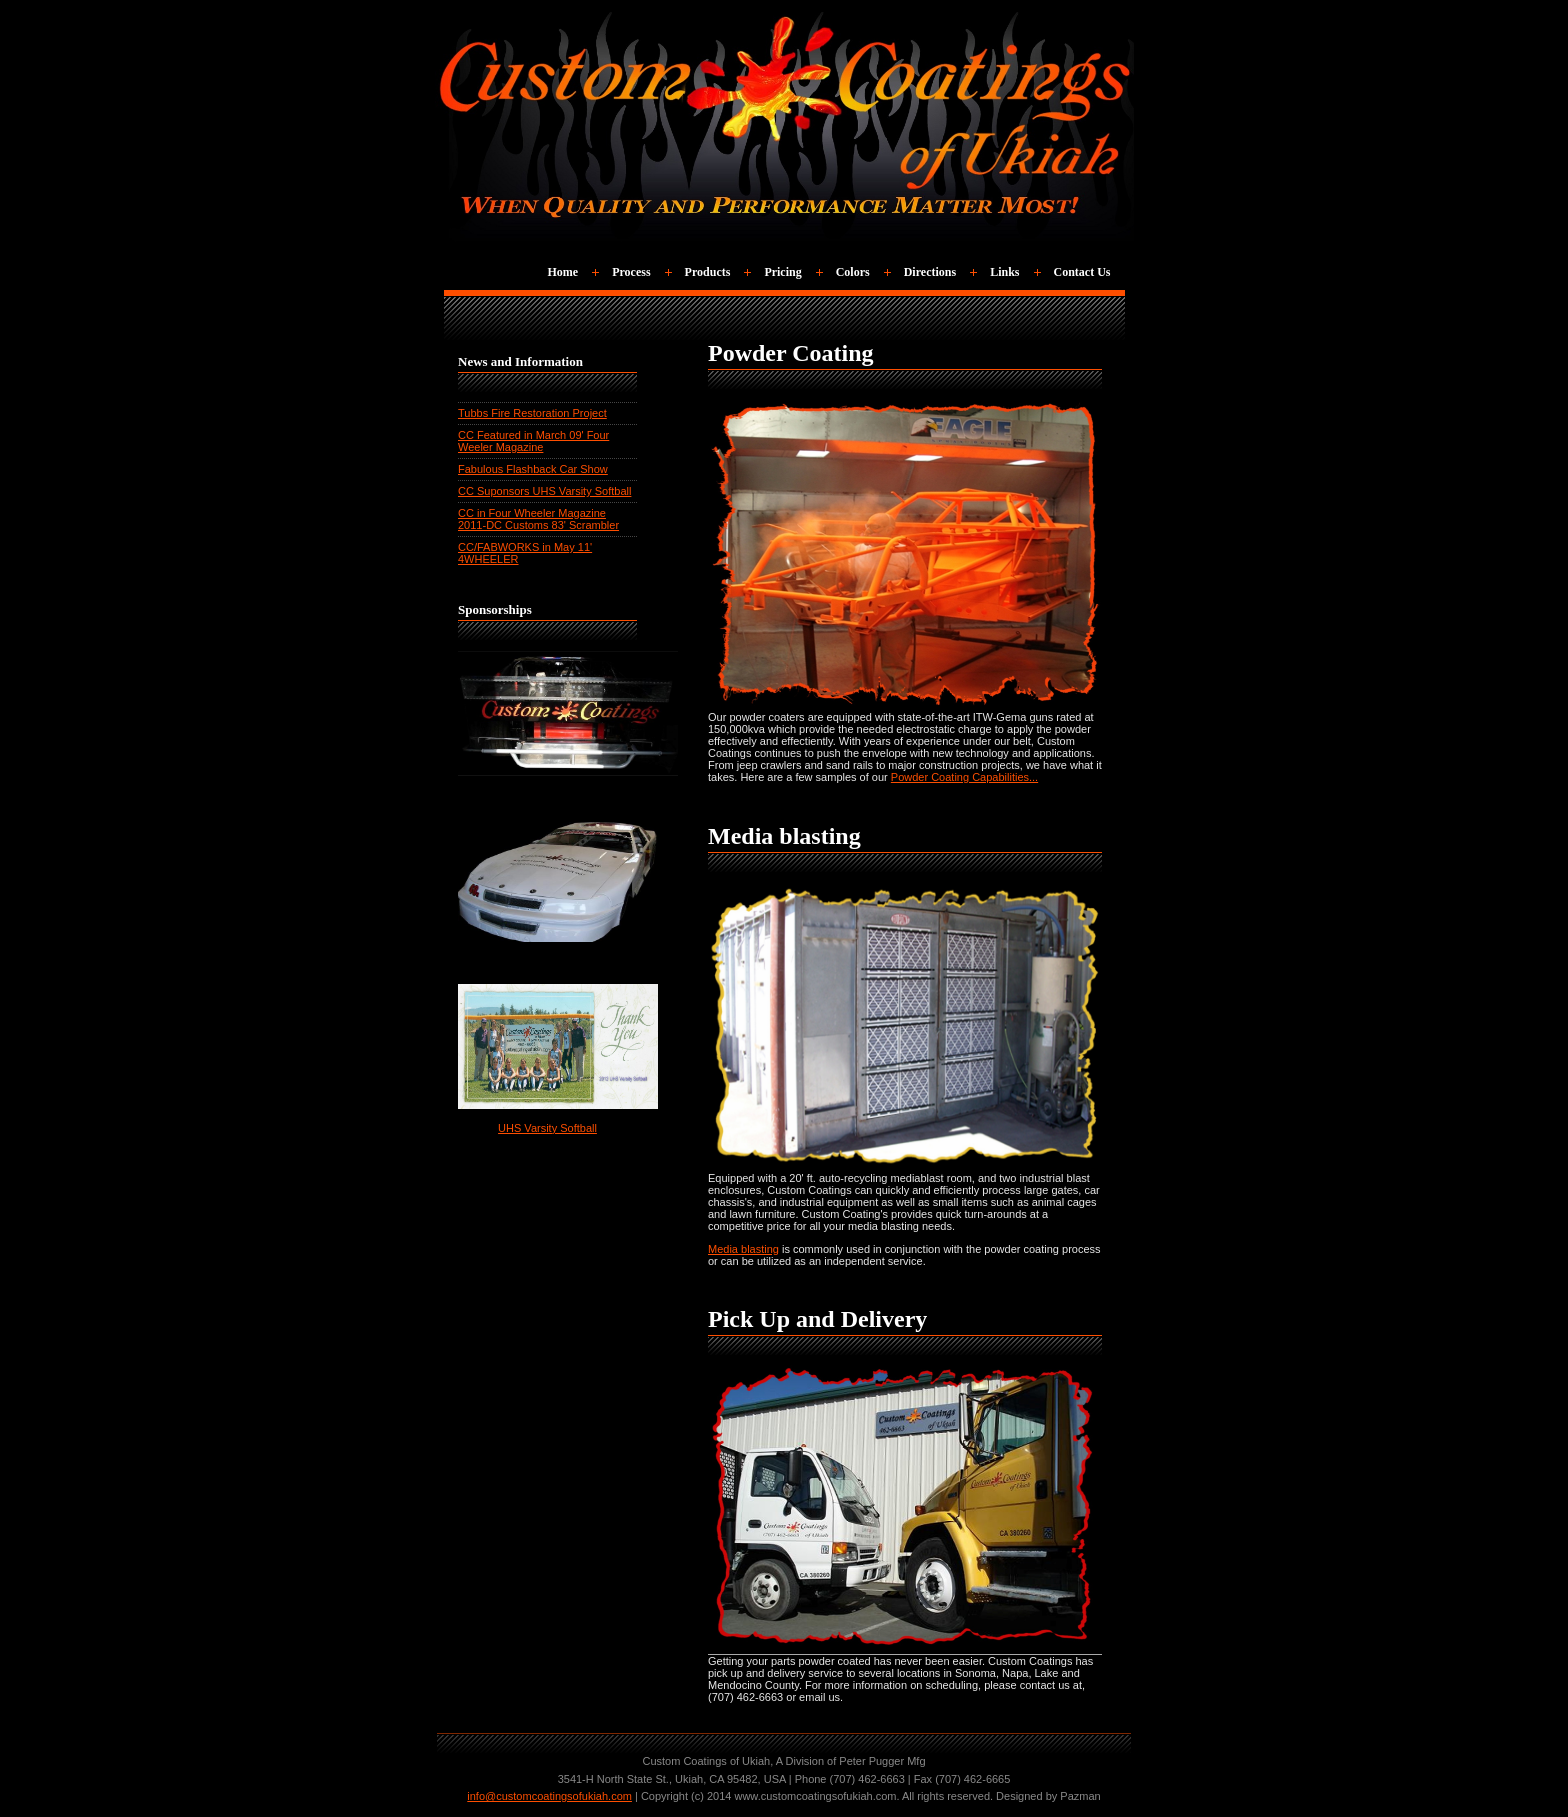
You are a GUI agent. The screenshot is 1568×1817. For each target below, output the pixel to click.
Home (563, 272)
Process (631, 272)
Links (1004, 272)
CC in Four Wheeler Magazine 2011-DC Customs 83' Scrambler (538, 519)
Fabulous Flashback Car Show (533, 469)
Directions (930, 272)
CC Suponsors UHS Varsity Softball (544, 491)
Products (708, 272)
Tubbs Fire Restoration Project (532, 413)
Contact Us (1082, 272)
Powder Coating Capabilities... (964, 777)
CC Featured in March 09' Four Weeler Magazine (533, 441)
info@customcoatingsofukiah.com (549, 1796)
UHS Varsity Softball (547, 1128)
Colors (853, 272)
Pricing (782, 272)
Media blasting (743, 1249)
